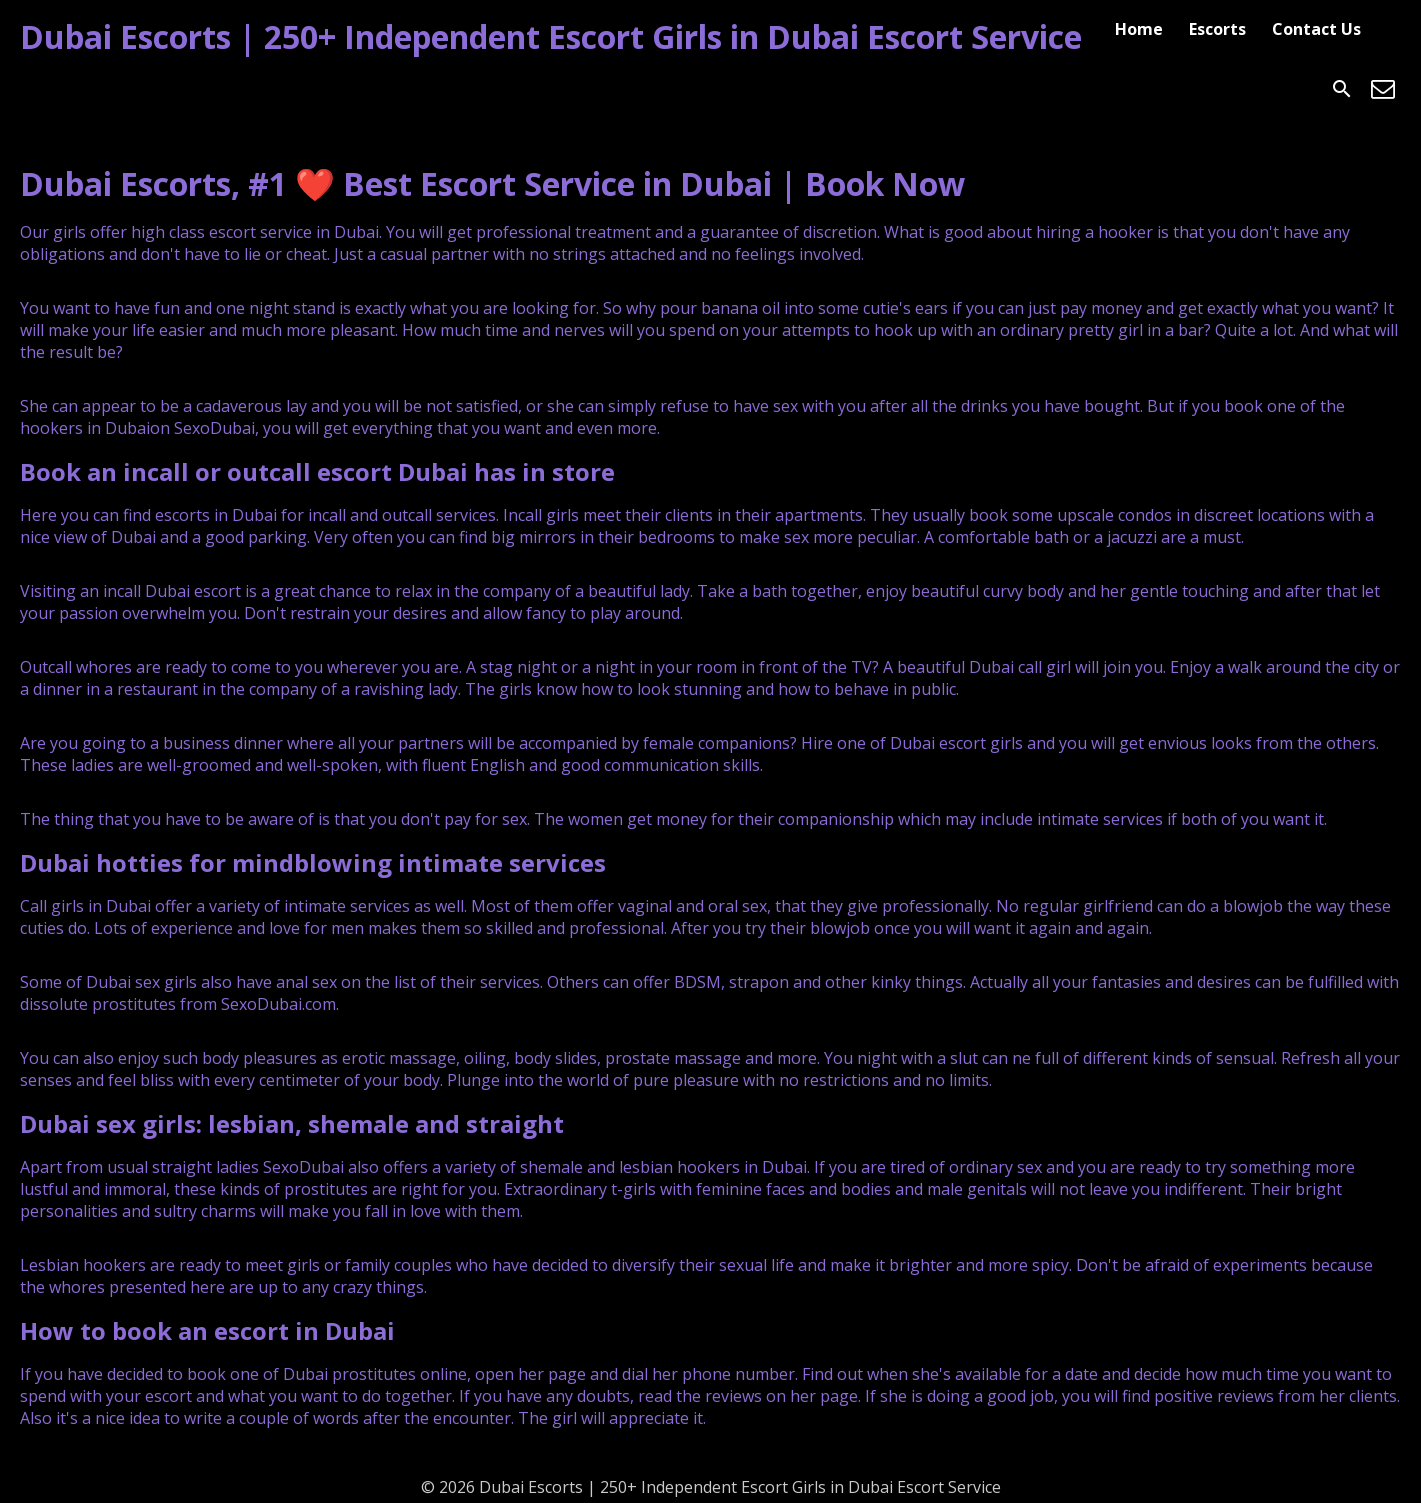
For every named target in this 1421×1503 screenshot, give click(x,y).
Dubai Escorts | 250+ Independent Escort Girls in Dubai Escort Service (551, 36)
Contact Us (1316, 29)
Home (1139, 29)
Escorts (1217, 29)
